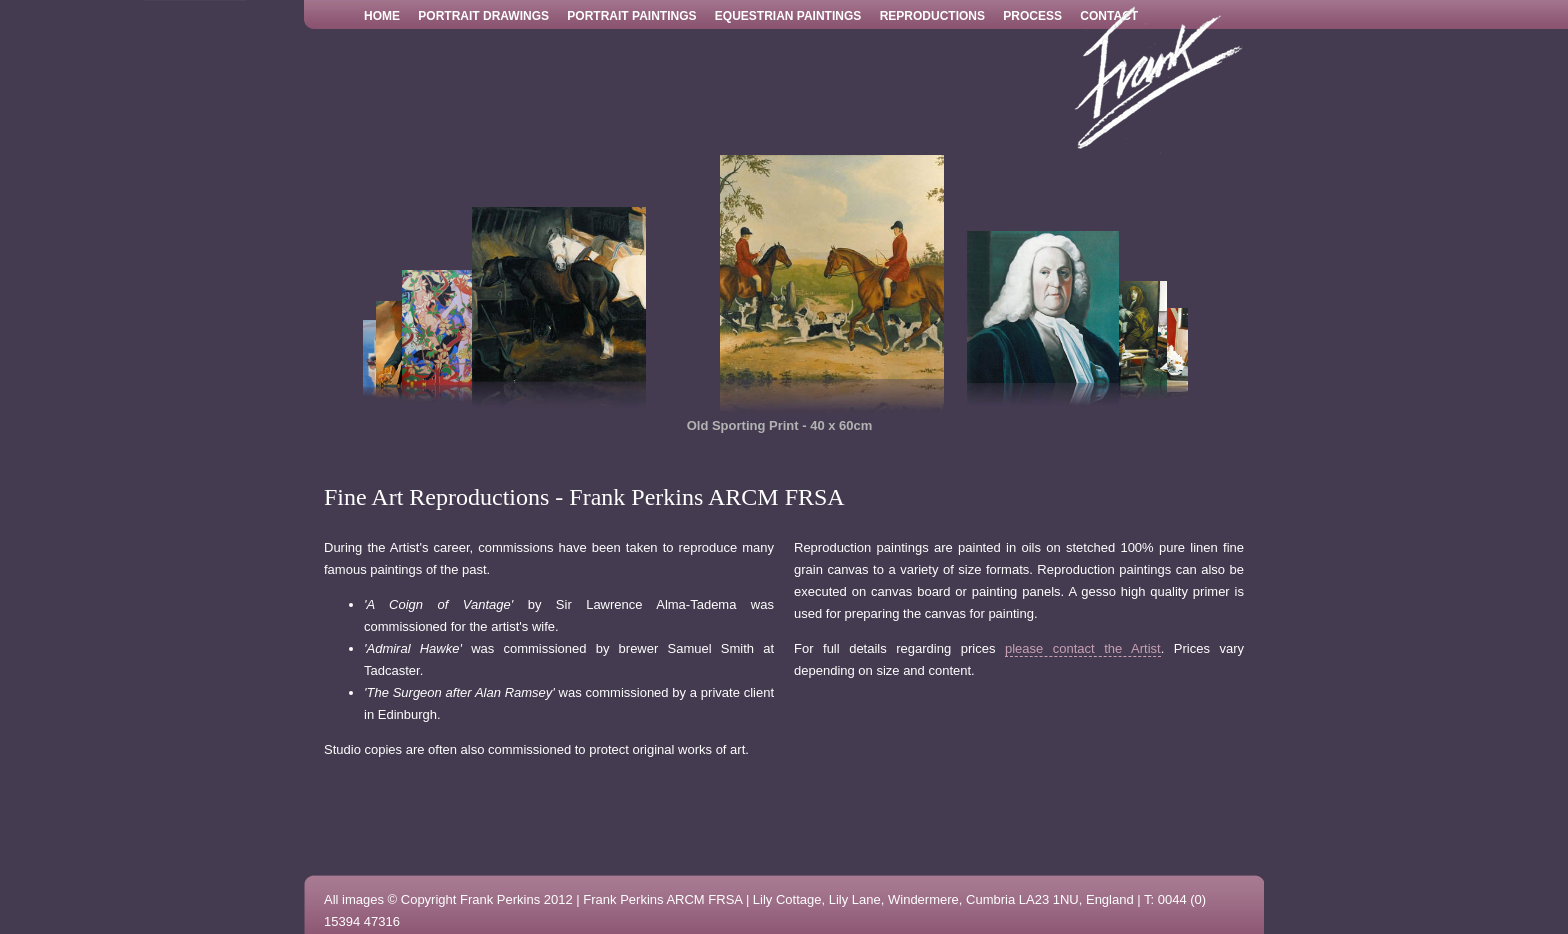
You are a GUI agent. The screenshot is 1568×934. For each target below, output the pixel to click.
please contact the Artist (1083, 648)
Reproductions (932, 16)
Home (382, 16)
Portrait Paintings (631, 16)
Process (1032, 16)
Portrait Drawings (483, 16)
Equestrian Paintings (788, 16)
